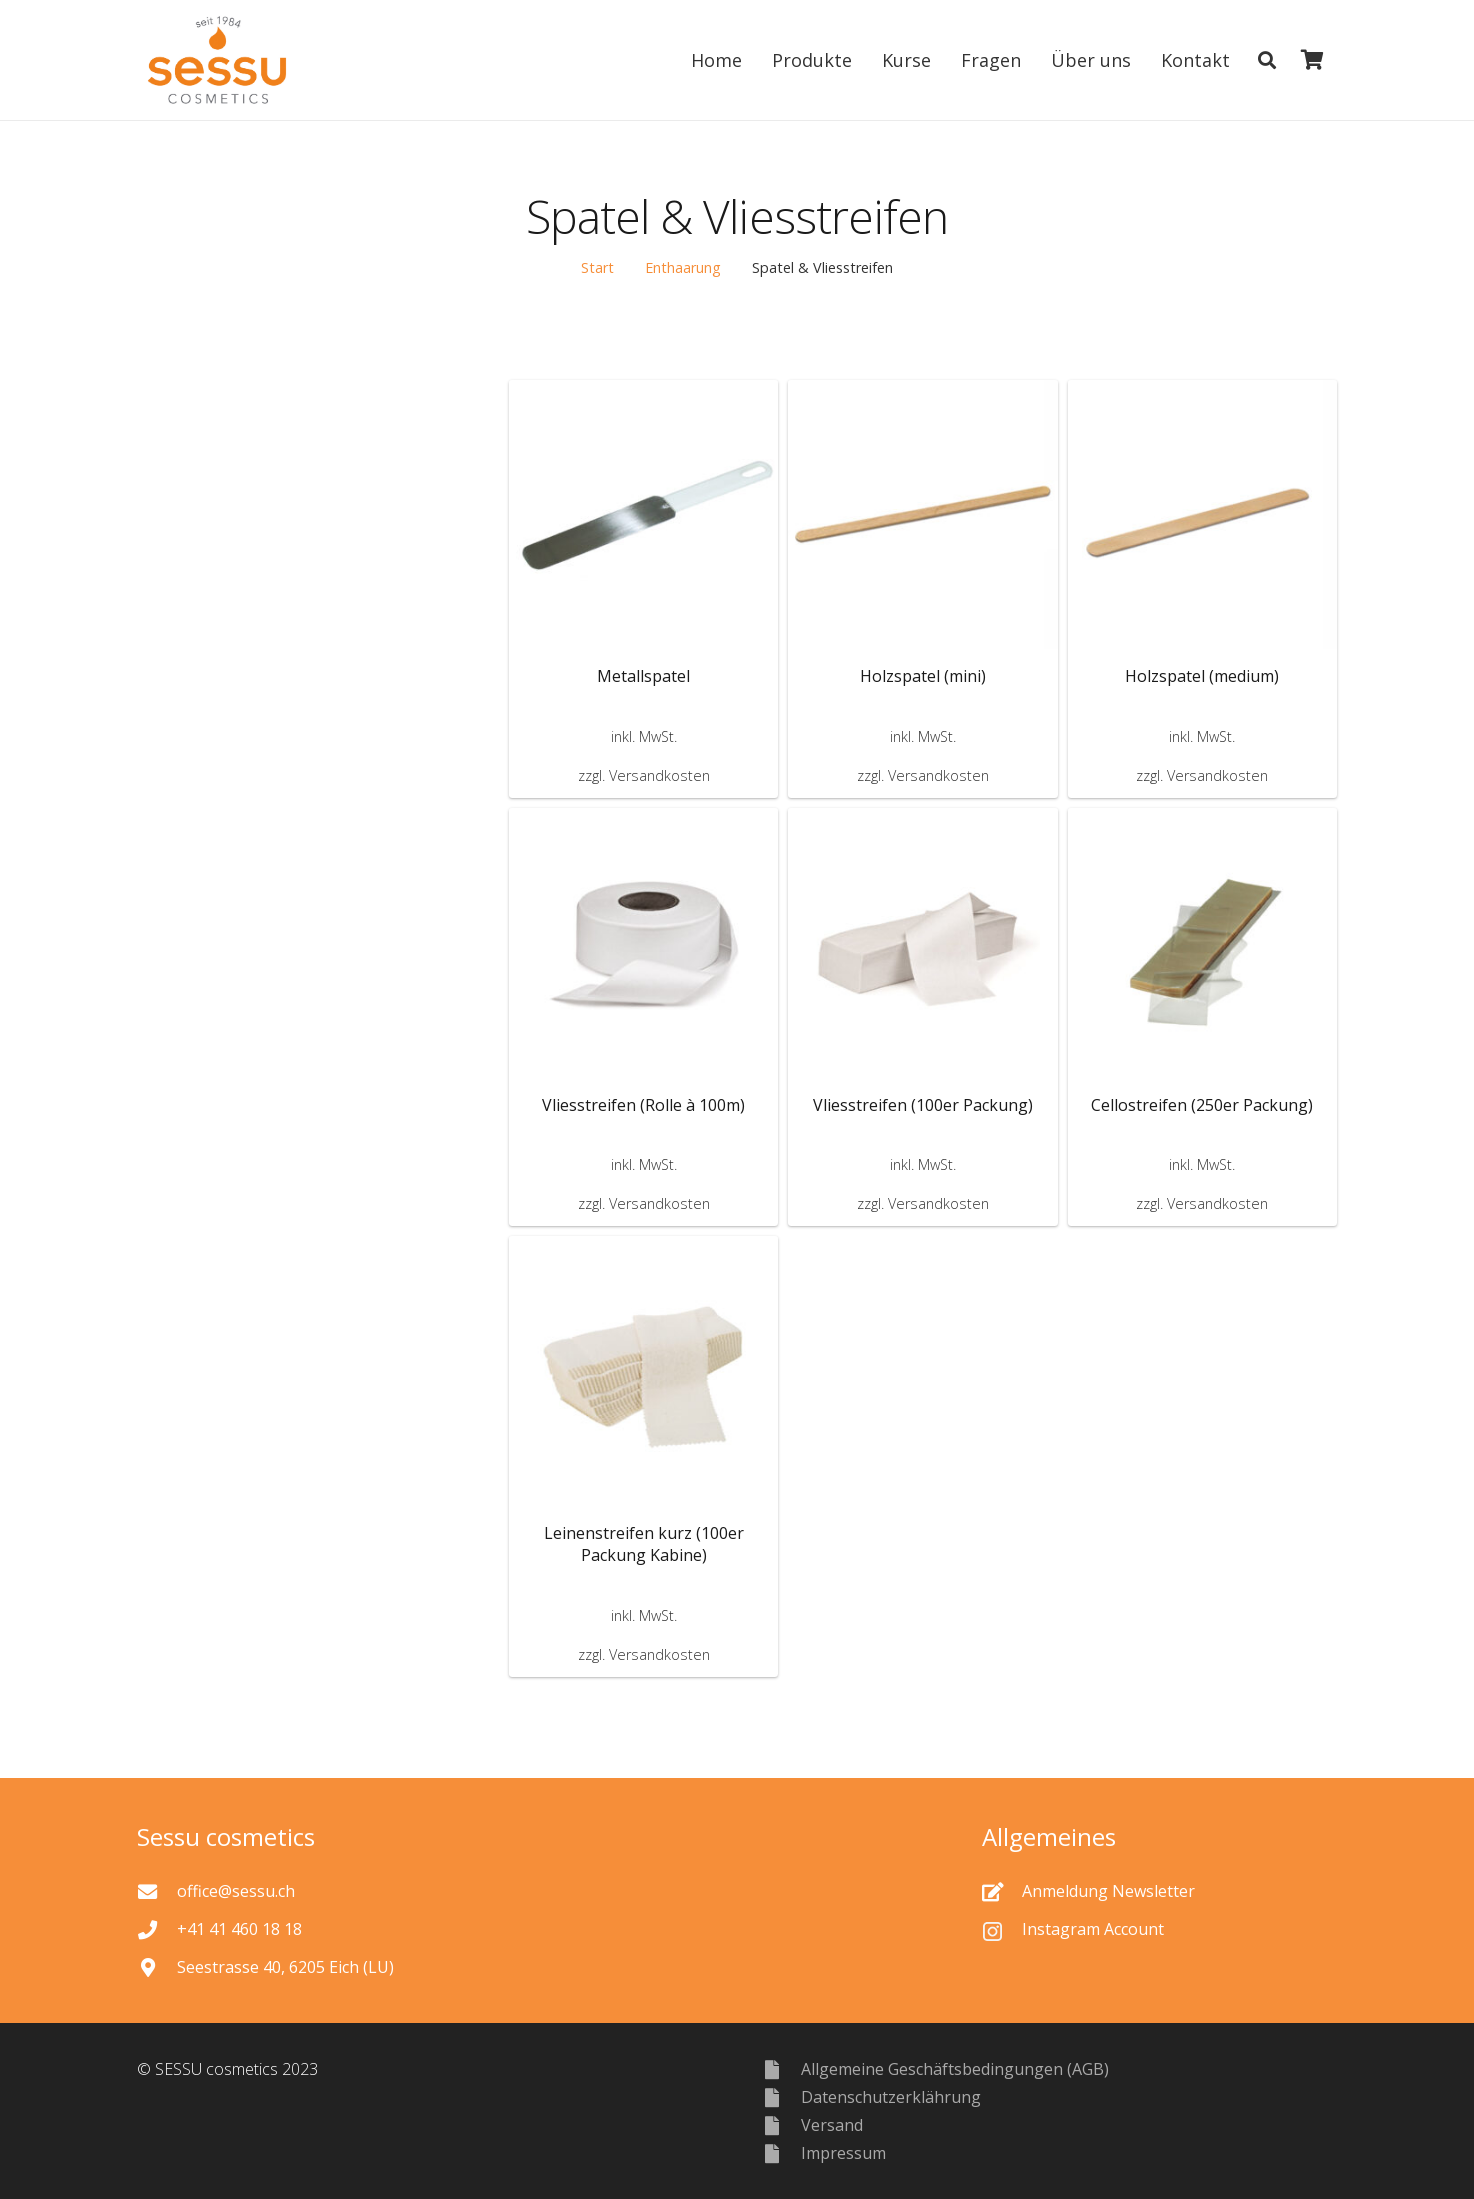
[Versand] (781, 2125)
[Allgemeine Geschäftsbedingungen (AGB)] (781, 2069)
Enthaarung (683, 267)
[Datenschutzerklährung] (781, 2097)
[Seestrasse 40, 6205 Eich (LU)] (157, 1967)
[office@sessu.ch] (157, 1891)
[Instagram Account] (1002, 1929)
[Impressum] (781, 2153)
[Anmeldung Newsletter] (1002, 1891)
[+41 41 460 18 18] (157, 1929)
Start (597, 267)
